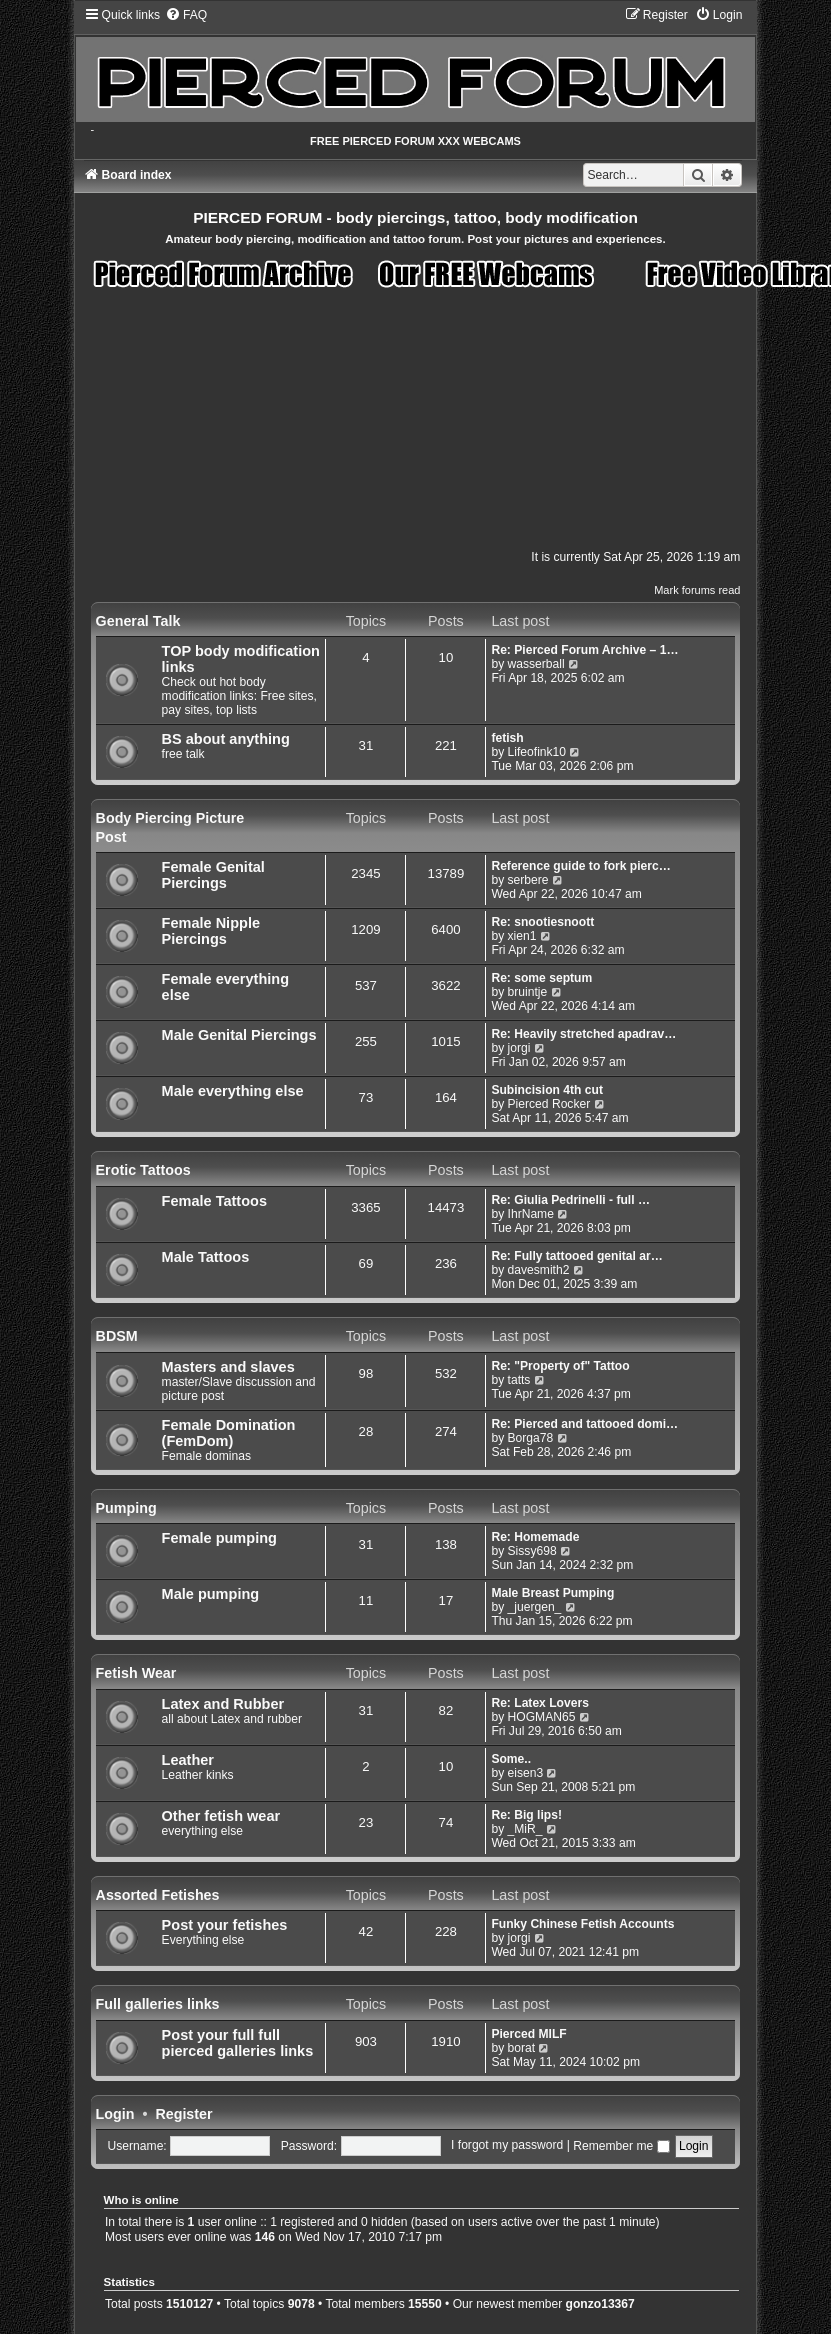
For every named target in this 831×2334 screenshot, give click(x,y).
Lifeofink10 (537, 752)
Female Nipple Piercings (211, 931)
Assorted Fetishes (158, 1895)
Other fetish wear (221, 1816)
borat (522, 2048)
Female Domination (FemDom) (229, 1433)
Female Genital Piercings (213, 875)
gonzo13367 (600, 2304)
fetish (507, 738)
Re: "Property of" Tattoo (560, 1366)
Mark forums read (697, 590)
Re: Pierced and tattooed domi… (584, 1424)
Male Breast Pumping (552, 1593)
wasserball (536, 664)
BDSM (117, 1336)
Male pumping (211, 1594)
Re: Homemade (535, 1537)
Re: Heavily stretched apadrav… (583, 1034)
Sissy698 (532, 1551)
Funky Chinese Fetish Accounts (582, 1924)
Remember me (621, 2146)
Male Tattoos (206, 1257)
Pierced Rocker (549, 1104)
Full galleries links (158, 2004)
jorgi (519, 1048)
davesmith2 (539, 1270)
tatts (519, 1380)
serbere (528, 880)
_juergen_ (535, 1607)
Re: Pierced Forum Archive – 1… (584, 650)
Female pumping (219, 1538)
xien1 (522, 936)
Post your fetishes (225, 1925)
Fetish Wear (136, 1673)
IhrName (531, 1214)
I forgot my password (507, 2146)
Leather (188, 1760)
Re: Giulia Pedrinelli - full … (570, 1200)
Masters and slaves (228, 1367)
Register (183, 2114)
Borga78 (531, 1438)
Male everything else (233, 1091)
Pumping (126, 1508)
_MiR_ (525, 1829)
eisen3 (526, 1773)
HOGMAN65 (542, 1717)
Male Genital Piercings (239, 1035)
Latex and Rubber (223, 1704)
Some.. (511, 1759)
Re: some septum (541, 978)
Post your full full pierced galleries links (238, 2043)
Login (115, 2114)
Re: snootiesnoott (542, 922)
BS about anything (226, 739)
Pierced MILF (528, 2034)
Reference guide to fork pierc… (580, 866)
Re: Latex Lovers (539, 1703)
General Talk (138, 621)
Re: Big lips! (526, 1815)
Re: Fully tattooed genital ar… (576, 1256)
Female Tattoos (214, 1201)
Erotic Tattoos (143, 1170)
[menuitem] (186, 15)
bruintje (528, 992)
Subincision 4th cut (547, 1090)
